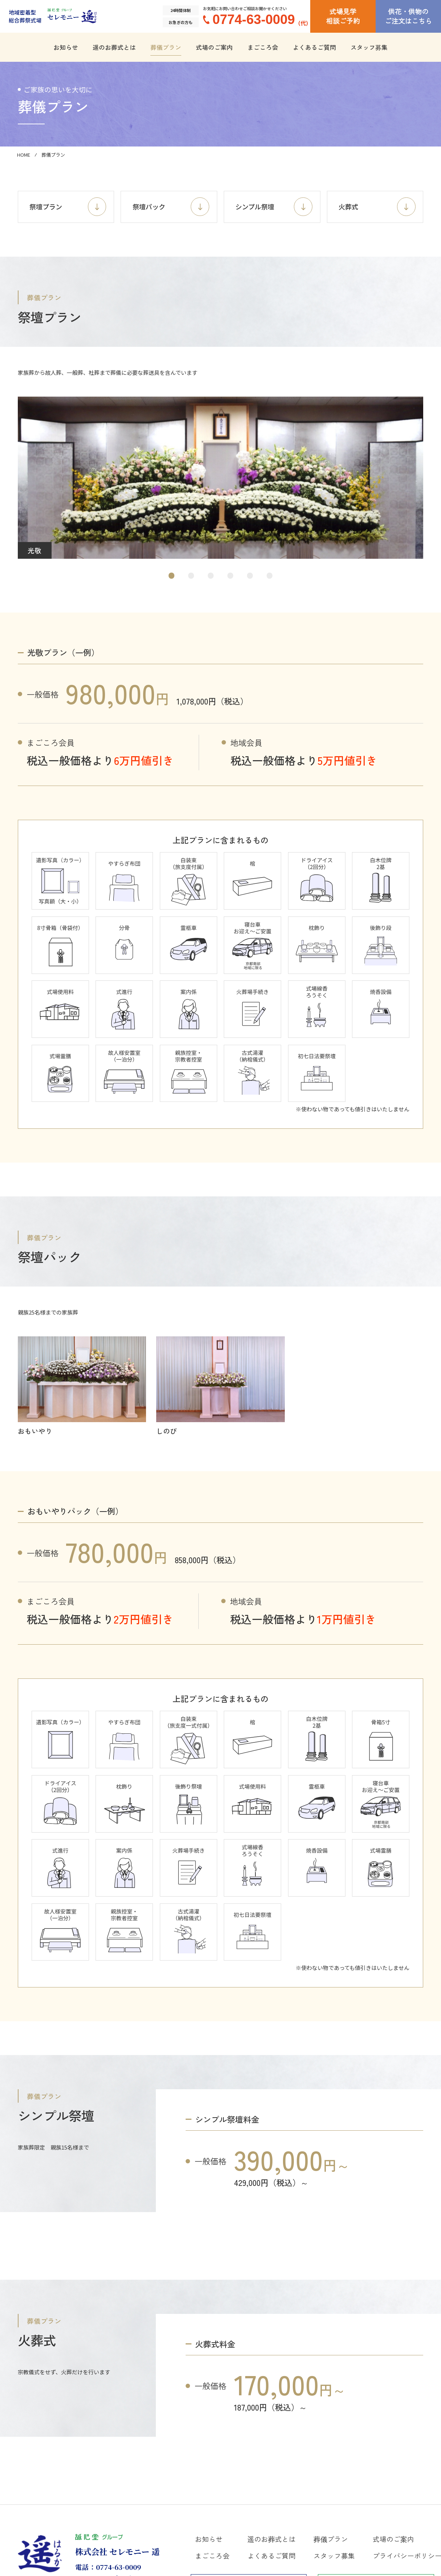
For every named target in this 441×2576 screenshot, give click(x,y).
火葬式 (377, 208)
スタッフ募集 (369, 47)
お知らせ (65, 47)
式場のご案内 (214, 47)
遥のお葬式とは (114, 47)
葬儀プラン (165, 47)
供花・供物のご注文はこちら (408, 16)
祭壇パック (171, 208)
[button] (172, 578)
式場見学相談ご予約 (343, 16)
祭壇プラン (68, 208)
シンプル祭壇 (274, 208)
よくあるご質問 (314, 47)
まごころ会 (262, 47)
